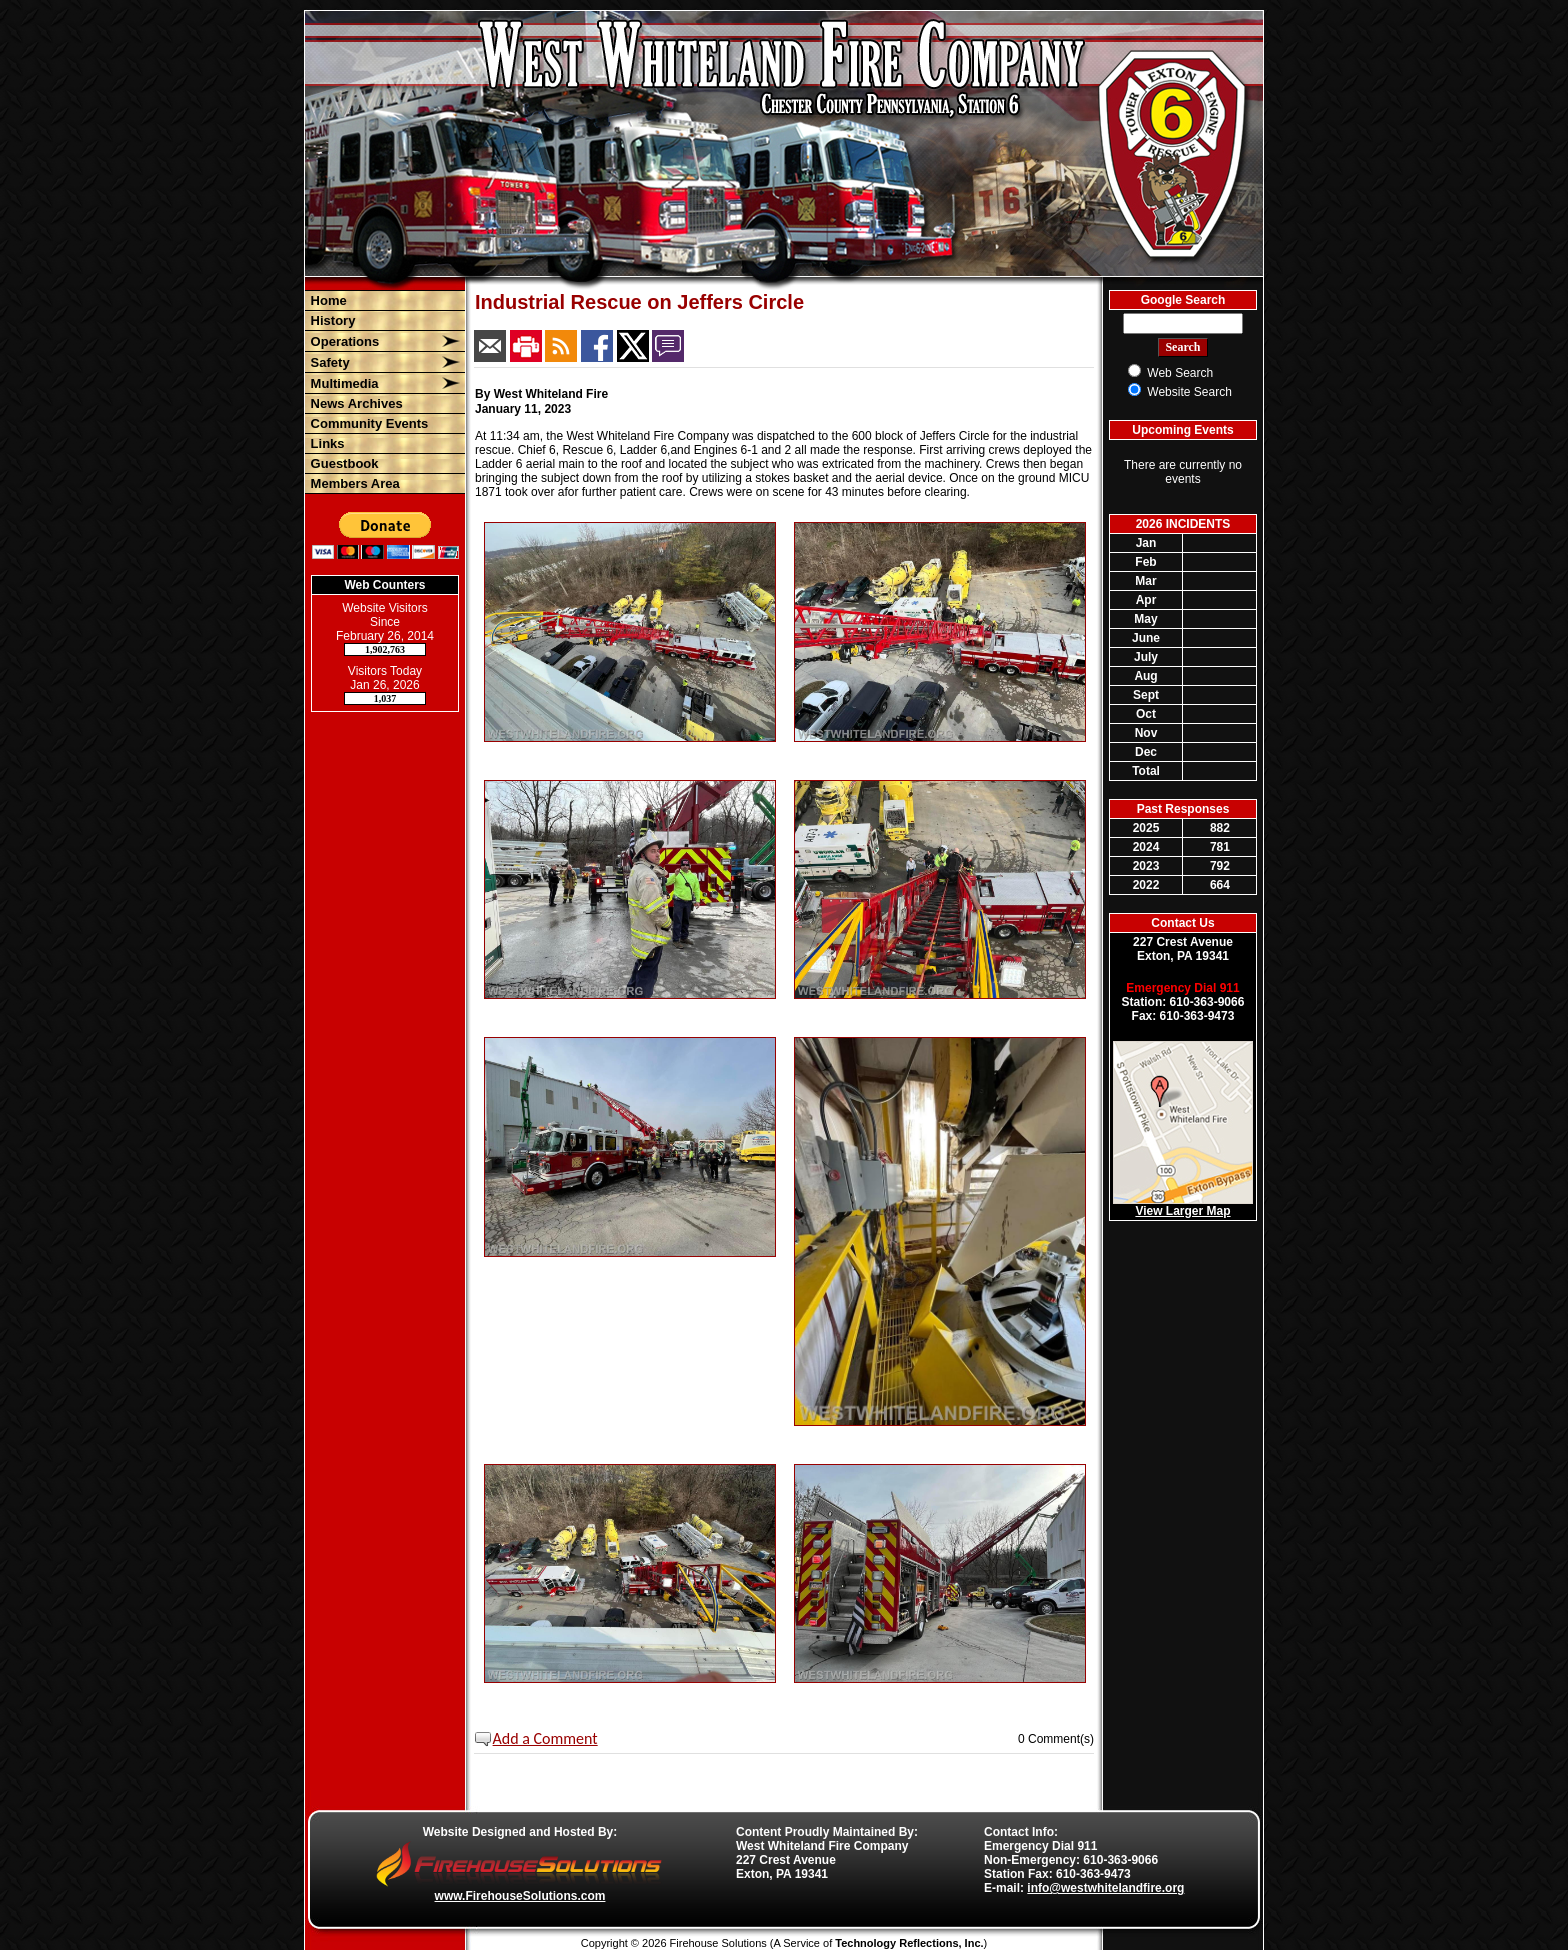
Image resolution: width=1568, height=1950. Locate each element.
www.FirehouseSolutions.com (520, 1896)
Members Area (353, 483)
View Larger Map (1182, 1211)
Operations (343, 341)
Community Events (367, 423)
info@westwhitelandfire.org (1105, 1888)
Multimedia (343, 383)
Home (327, 300)
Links (326, 443)
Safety (328, 362)
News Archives (355, 403)
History (331, 320)
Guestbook (343, 463)
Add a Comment (545, 1738)
